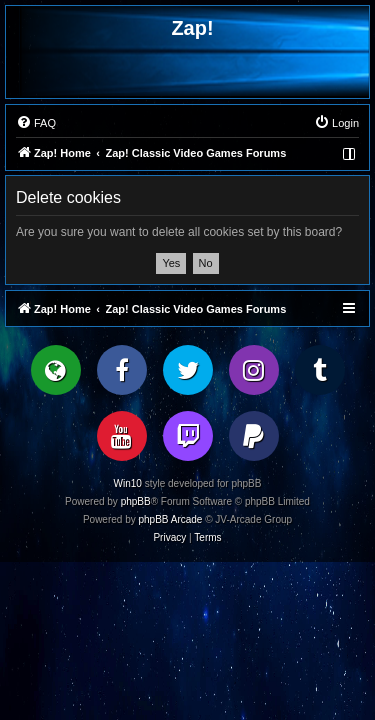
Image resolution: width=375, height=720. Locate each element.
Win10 (128, 483)
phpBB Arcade (171, 519)
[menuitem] (36, 123)
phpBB (136, 501)
